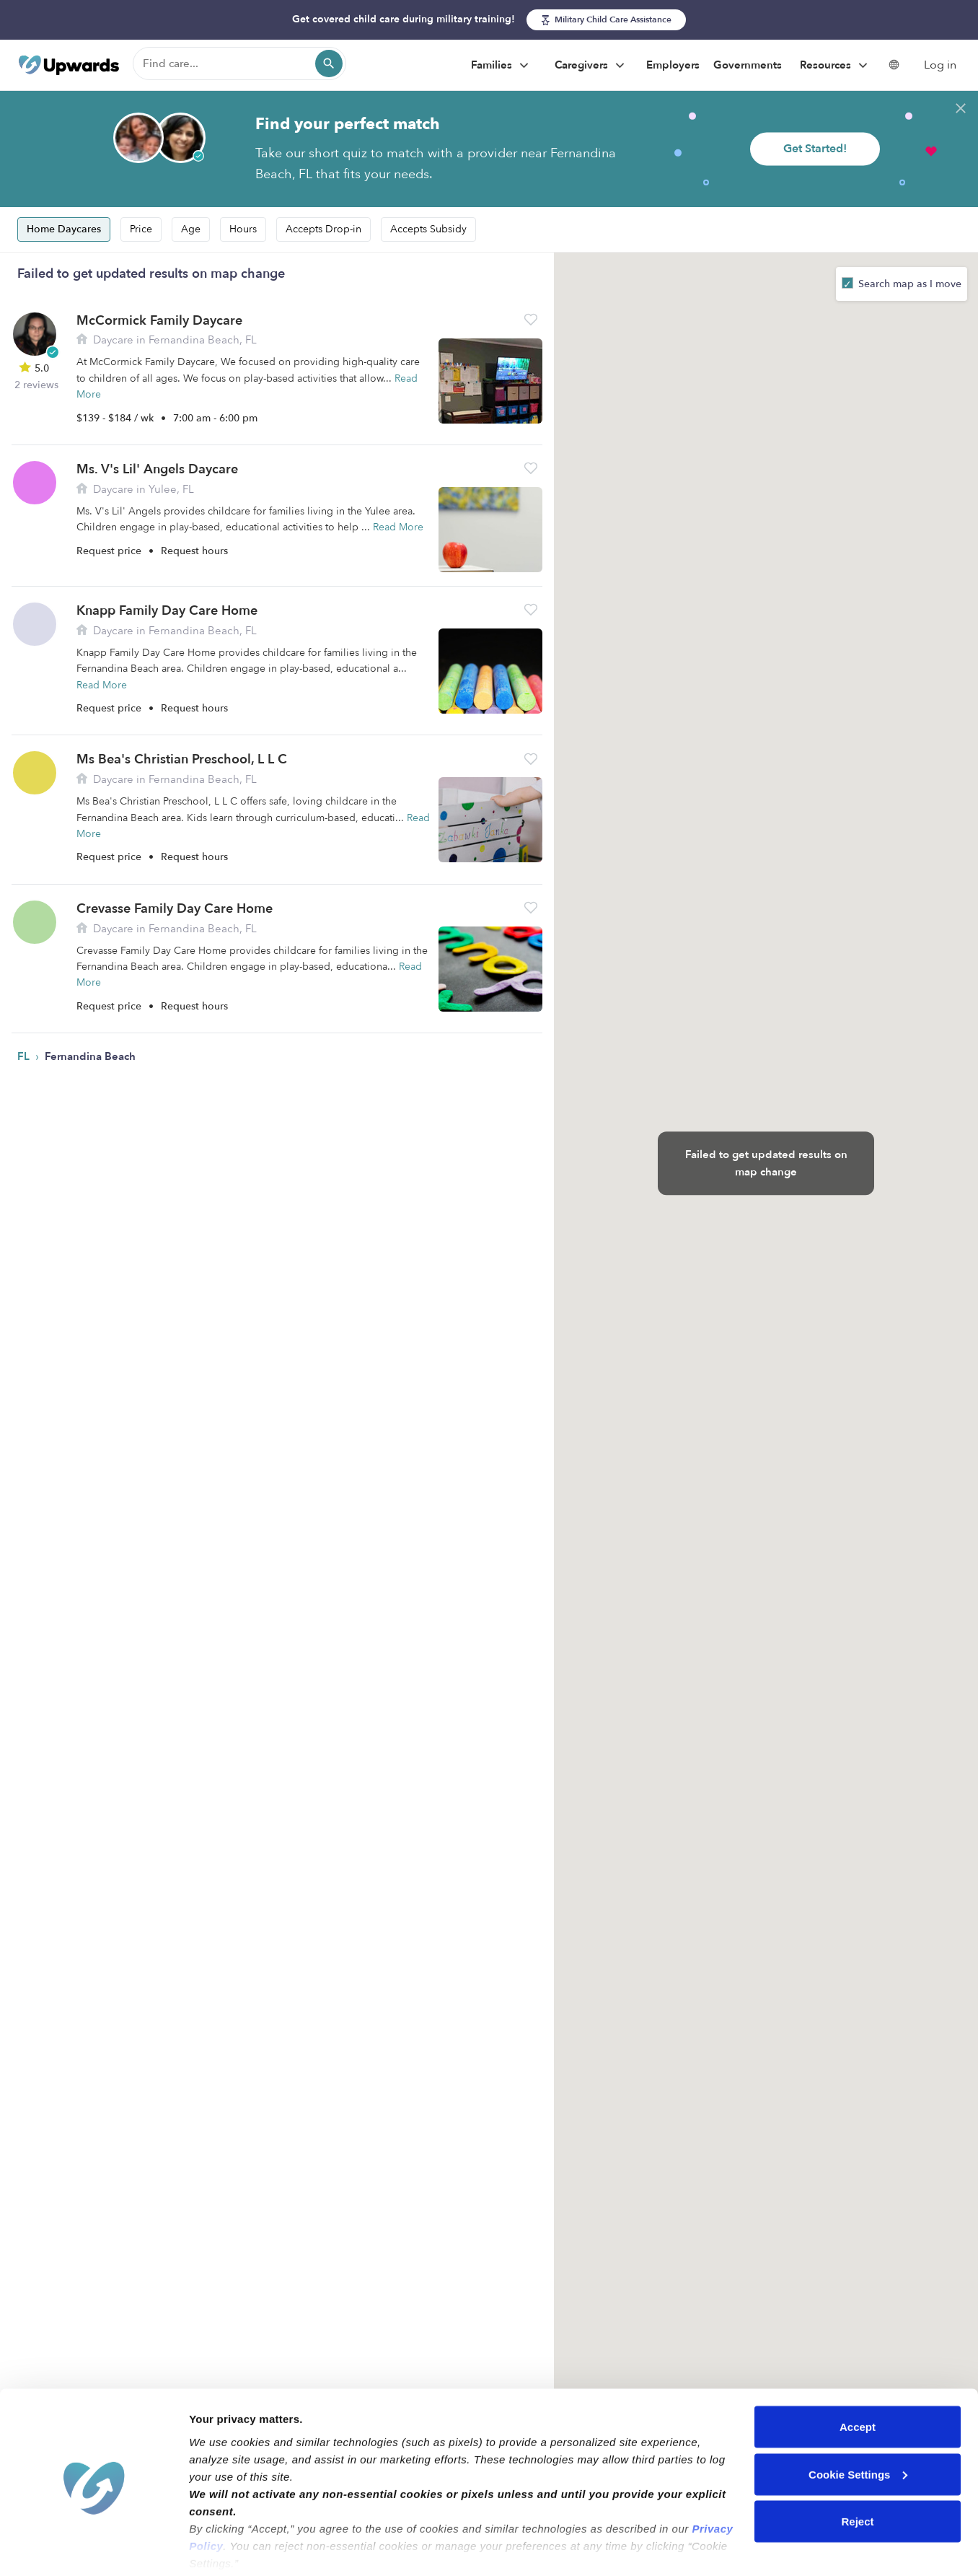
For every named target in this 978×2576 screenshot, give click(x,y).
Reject (857, 2468)
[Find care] (239, 63)
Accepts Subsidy (428, 229)
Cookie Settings (858, 2421)
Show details (222, 2547)
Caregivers (591, 65)
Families (501, 65)
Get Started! (815, 149)
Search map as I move (908, 284)
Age (191, 229)
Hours (243, 229)
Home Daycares (64, 229)
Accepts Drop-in (323, 229)
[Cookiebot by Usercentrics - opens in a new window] (93, 2548)
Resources (835, 65)
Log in (940, 65)
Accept (858, 2373)
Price (141, 229)
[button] (530, 319)
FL (24, 1056)
